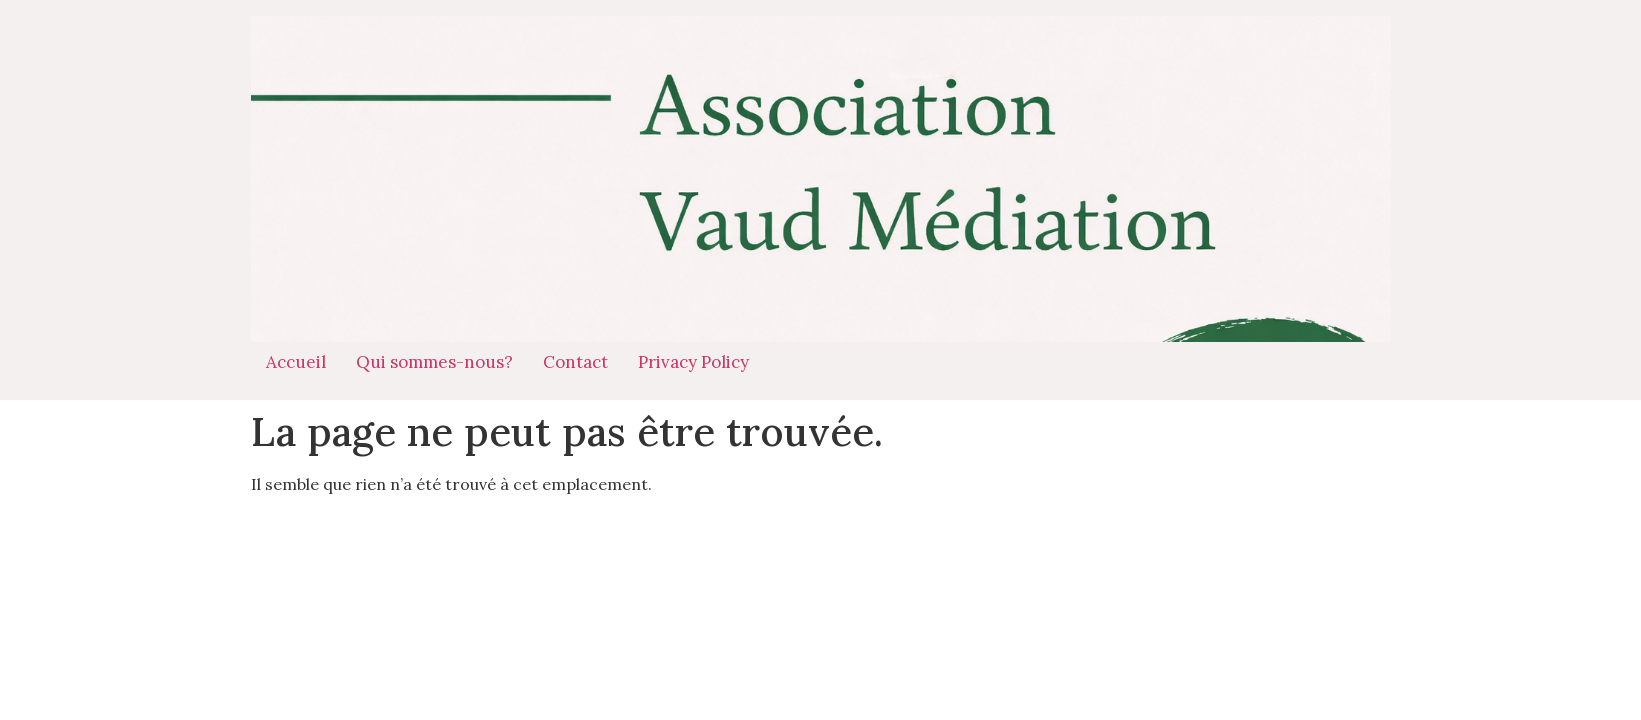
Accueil (296, 362)
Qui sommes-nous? (434, 362)
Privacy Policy (693, 362)
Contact (575, 362)
